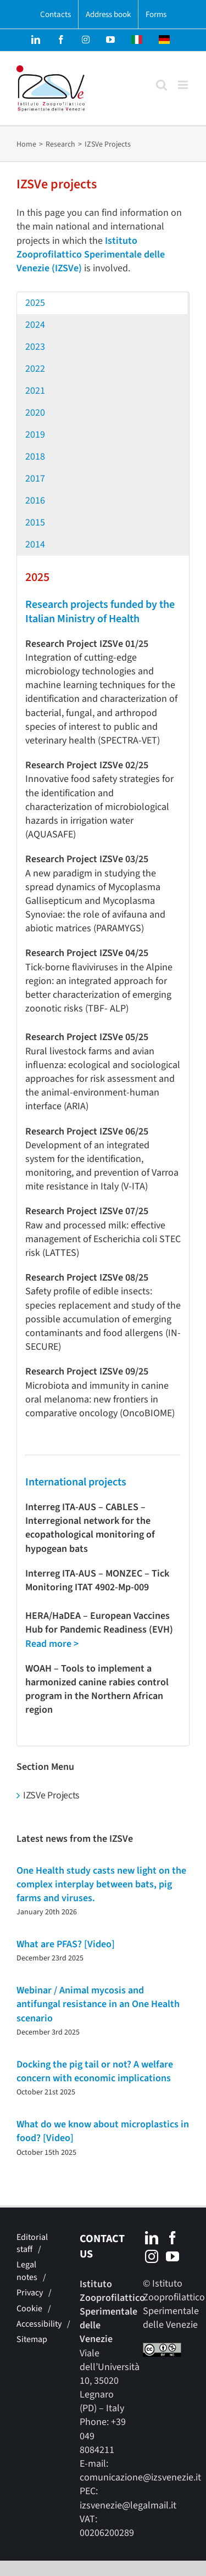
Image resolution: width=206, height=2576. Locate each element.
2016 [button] (35, 500)
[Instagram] (151, 2256)
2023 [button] (35, 347)
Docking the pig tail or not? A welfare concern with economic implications (94, 2071)
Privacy (29, 2293)
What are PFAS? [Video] (65, 1944)
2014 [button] (35, 544)
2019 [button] (35, 435)
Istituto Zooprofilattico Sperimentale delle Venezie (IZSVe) (90, 254)
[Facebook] (172, 2237)
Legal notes (26, 2271)
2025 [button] (35, 303)
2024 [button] (35, 325)
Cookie (29, 2309)
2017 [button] (35, 478)
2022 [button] (35, 369)
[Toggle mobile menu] (184, 85)
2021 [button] (35, 391)
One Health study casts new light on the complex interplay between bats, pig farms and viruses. (101, 1884)
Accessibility (39, 2324)
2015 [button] (35, 522)
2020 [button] (35, 413)
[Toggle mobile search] (161, 85)
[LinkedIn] (151, 2237)
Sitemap (31, 2339)
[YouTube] (172, 2256)
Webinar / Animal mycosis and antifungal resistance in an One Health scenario (98, 2004)
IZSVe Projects (51, 1795)
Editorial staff (32, 2243)
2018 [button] (35, 456)
